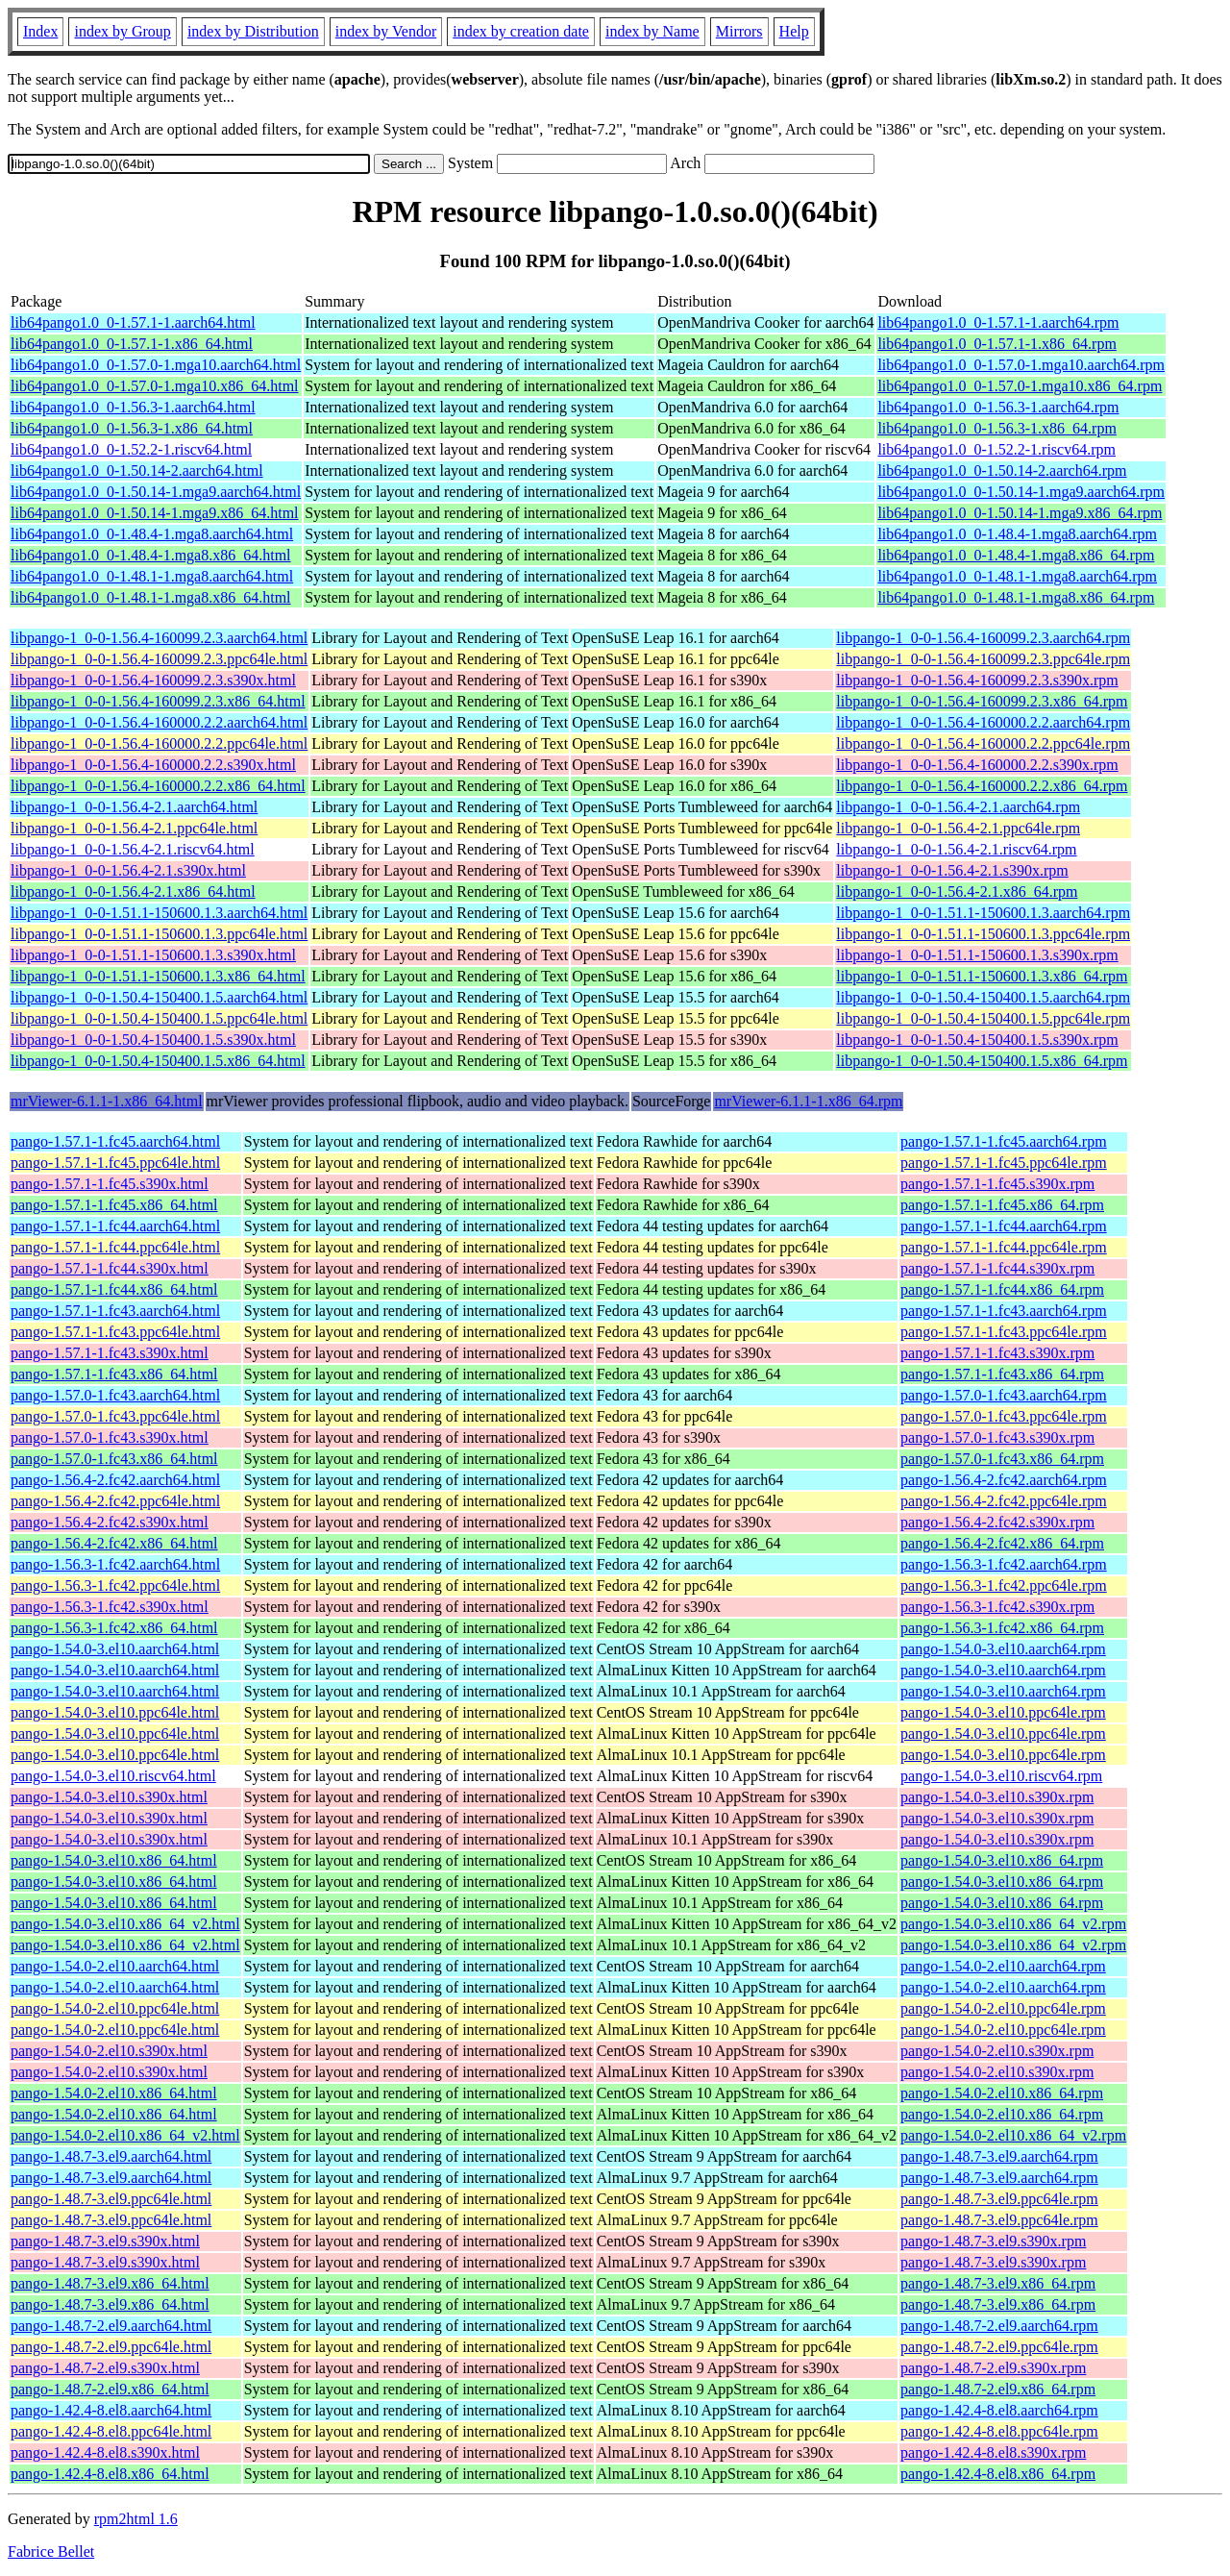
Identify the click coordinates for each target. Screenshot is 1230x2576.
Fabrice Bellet (51, 2551)
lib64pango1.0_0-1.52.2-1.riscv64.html (131, 449)
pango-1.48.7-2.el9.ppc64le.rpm (999, 2347)
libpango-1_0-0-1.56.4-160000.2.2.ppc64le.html (159, 743)
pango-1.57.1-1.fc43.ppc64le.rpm (1003, 1332)
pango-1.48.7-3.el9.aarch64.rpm (999, 2156)
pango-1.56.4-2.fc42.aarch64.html (115, 1480)
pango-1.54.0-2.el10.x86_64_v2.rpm (1013, 2135)
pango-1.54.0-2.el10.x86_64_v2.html (125, 2135)
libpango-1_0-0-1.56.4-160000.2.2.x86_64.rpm (981, 786)
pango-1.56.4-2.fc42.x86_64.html (114, 1543)
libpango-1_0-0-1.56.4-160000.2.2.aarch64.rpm (983, 722)
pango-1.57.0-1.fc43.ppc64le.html (115, 1416)
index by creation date (521, 31)
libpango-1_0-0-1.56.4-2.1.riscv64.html (133, 849)
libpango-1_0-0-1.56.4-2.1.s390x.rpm (952, 870)
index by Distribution (253, 31)
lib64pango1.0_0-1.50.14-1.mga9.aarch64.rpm (1021, 491)
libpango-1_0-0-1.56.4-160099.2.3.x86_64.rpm (981, 701)
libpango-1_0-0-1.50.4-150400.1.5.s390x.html (153, 1039)
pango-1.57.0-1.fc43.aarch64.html (115, 1395)
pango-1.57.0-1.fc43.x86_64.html (114, 1458)
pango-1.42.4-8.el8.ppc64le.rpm (999, 2431)
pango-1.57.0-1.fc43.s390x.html (110, 1437)
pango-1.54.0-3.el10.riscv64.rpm (1001, 1776)
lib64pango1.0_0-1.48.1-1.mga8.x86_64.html (151, 597)
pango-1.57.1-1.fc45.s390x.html (110, 1184)
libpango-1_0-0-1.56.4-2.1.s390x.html (128, 870)
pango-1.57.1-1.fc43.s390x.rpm (997, 1353)
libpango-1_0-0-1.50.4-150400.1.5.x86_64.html (158, 1061)
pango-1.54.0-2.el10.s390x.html (109, 2051)
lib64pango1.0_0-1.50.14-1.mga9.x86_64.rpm (1019, 513)
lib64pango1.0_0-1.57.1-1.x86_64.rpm (996, 343)
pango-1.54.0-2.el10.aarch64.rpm (1003, 1966)
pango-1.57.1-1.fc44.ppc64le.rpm (1003, 1247)
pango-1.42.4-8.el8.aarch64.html (111, 2410)
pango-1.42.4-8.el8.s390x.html (105, 2452)
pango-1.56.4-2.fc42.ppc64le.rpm (1003, 1501)
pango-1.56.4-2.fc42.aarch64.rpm (1003, 1480)
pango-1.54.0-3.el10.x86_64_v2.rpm (1013, 1924)
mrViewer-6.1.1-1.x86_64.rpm (808, 1101)
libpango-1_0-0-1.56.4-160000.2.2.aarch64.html (159, 722)
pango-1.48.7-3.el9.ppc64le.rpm (999, 2199)
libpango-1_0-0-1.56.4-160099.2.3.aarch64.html (159, 638)
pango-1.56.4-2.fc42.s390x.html (110, 1522)
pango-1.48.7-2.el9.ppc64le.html (111, 2347)
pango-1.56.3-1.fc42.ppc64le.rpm (1003, 1585)
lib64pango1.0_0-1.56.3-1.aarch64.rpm (998, 407)
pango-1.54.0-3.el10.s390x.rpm (997, 1797)
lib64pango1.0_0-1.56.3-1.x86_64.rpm (996, 428)
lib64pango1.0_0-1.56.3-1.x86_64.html (132, 428)
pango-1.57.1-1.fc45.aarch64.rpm (1003, 1141)
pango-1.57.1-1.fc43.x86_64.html (114, 1374)
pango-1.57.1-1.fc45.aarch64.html (115, 1141)
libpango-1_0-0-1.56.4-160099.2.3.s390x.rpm (977, 680)
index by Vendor (385, 31)
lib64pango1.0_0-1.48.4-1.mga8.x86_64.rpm (1015, 555)
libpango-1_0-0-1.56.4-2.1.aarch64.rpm (958, 807)
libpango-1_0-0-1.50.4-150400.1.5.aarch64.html (159, 997)
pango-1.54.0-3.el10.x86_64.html (114, 1860)
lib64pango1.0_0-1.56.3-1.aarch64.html (133, 407)
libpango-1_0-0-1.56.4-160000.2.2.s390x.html (153, 764)
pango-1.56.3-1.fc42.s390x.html (110, 1606)
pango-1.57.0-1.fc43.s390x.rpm (997, 1437)
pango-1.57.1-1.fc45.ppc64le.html (115, 1162)
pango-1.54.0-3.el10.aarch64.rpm (1003, 1649)
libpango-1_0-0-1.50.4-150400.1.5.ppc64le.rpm (983, 1018)
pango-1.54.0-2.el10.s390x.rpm (997, 2051)
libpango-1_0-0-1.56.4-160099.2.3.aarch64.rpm (983, 638)
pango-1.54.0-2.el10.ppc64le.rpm (1003, 2008)
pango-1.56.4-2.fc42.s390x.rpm (997, 1522)
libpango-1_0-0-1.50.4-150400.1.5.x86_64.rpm (981, 1061)
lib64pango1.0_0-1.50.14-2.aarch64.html (137, 470)
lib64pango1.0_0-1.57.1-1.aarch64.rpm (998, 322)
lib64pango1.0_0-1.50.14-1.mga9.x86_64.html (155, 513)
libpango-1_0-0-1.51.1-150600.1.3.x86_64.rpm (981, 976)
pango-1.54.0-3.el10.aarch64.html (115, 1649)
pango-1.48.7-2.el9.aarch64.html (111, 2325)
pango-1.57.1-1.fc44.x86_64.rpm (1002, 1289)
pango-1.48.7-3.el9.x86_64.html (110, 2283)
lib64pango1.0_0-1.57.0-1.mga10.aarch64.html (156, 365)
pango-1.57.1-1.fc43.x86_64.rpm (1002, 1374)
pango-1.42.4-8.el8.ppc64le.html (111, 2431)
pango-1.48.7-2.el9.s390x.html (105, 2368)
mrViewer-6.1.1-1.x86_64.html (107, 1101)
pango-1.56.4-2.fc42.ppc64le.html (115, 1501)
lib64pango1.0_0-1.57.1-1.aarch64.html (133, 322)
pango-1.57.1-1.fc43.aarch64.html (115, 1310)
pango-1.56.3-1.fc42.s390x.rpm (997, 1606)
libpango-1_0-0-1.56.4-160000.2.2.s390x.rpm (977, 764)
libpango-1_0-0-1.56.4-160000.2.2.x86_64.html (158, 786)
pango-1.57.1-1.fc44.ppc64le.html (115, 1247)
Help (794, 31)
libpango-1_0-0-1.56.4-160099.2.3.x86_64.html (158, 701)
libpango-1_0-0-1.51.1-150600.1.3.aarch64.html (159, 912)
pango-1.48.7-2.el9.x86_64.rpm (997, 2389)
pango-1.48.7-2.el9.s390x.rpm (993, 2368)
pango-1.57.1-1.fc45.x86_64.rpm (1002, 1205)
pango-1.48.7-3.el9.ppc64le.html (111, 2199)
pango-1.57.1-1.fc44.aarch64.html (115, 1226)
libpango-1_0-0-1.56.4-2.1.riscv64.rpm (956, 849)
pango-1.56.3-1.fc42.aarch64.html (115, 1564)
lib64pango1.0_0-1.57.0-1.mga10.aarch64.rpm (1021, 365)
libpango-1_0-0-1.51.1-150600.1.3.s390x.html (153, 955)
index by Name (652, 31)
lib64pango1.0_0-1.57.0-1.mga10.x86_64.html (155, 386)
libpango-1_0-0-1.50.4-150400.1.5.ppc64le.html (159, 1018)
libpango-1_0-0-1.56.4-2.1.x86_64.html (133, 891)
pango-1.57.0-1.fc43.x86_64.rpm (1002, 1458)
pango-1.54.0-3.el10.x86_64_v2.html (125, 1924)
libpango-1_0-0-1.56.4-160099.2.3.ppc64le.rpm (983, 659)
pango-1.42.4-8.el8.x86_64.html (110, 2473)
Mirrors (739, 31)
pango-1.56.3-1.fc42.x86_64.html (114, 1628)
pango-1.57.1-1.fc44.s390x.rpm (997, 1268)
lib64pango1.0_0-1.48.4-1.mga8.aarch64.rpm (1017, 534)
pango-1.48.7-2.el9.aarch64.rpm (999, 2325)
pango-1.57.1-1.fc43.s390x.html (110, 1353)
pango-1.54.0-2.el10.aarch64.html (115, 1966)
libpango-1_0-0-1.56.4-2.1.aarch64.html (134, 807)
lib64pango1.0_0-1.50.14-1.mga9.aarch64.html (156, 491)
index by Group (122, 31)
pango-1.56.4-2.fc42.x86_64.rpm (1002, 1543)
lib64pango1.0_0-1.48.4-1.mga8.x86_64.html (151, 555)
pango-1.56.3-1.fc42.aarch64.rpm (1003, 1564)
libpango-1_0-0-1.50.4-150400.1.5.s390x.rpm (977, 1039)
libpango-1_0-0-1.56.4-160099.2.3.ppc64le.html (159, 659)
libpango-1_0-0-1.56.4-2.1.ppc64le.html (134, 828)
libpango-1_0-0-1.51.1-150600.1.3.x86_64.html (158, 976)
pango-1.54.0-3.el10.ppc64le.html (115, 1712)
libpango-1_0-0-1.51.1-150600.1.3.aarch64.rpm (983, 912)
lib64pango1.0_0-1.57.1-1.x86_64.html (132, 343)
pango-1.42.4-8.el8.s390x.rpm (993, 2452)
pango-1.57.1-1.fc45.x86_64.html (114, 1205)
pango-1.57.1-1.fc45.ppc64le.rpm (1003, 1162)
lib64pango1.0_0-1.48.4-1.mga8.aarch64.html (152, 534)
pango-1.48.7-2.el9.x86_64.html (110, 2389)
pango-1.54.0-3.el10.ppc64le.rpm (1003, 1712)
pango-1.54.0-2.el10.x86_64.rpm (1001, 2093)
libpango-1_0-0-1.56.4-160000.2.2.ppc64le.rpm (983, 743)
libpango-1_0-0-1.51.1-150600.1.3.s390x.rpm (977, 955)
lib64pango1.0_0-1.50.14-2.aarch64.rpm (1001, 470)
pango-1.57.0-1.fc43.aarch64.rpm (1003, 1395)
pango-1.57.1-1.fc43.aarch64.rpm (1003, 1310)
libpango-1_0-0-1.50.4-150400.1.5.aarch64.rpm (983, 997)
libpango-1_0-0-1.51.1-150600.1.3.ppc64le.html (159, 934)
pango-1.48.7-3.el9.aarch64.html (111, 2156)
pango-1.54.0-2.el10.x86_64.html (114, 2093)
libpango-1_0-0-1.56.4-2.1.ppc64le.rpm (958, 828)
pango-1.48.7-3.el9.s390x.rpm (993, 2241)
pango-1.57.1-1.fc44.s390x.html (110, 1268)
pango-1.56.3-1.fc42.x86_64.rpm (1002, 1628)
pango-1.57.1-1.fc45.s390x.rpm (997, 1184)
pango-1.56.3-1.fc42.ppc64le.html (115, 1585)
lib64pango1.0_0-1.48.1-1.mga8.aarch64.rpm (1017, 576)
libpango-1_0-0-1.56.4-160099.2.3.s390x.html (153, 680)
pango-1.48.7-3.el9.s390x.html (105, 2241)
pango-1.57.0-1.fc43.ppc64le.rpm (1003, 1416)
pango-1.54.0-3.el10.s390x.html (109, 1797)
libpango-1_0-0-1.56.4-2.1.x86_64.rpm (956, 891)
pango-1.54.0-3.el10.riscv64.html (113, 1776)
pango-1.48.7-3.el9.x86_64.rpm (997, 2283)
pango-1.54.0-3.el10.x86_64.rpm (1001, 1860)
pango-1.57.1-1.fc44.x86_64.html (114, 1289)
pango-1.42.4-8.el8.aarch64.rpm (999, 2410)
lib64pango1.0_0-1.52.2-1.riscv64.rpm (996, 449)
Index (40, 31)
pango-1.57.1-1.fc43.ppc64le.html (115, 1332)
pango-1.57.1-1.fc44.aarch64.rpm (1003, 1226)
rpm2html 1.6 (136, 2519)
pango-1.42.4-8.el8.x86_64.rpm (997, 2473)
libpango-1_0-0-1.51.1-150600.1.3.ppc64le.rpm (983, 934)
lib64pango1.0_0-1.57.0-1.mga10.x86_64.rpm (1019, 386)
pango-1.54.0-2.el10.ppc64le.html (115, 2008)
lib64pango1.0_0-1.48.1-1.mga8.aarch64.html (152, 576)
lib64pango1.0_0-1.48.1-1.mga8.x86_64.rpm (1015, 597)
